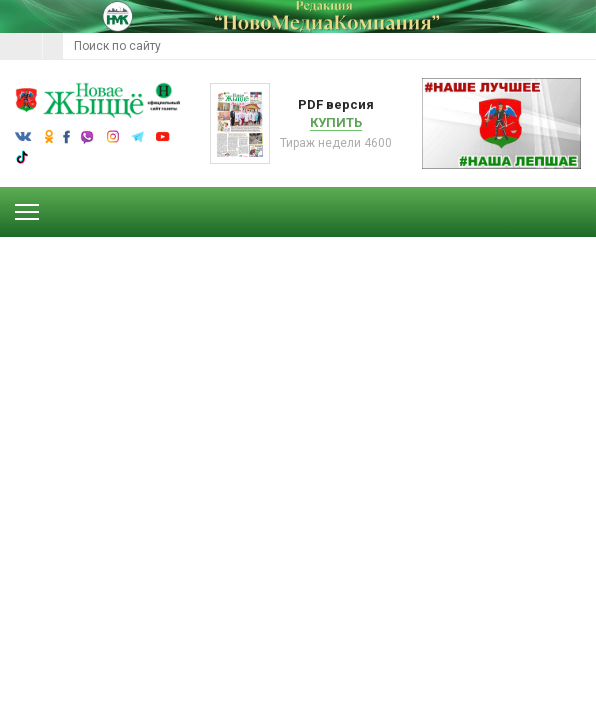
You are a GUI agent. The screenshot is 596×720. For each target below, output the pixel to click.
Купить (336, 122)
